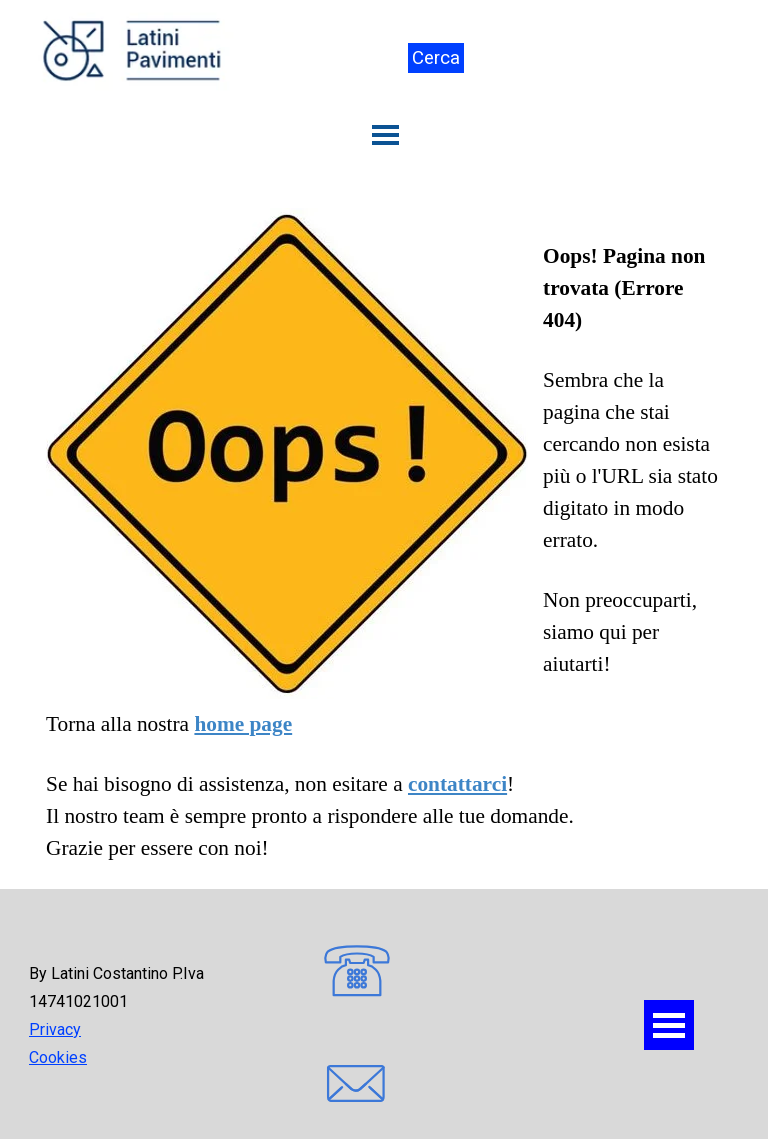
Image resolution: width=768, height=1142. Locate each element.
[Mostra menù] (386, 135)
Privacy (55, 1029)
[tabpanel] (384, 536)
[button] (357, 973)
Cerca (436, 58)
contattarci (457, 784)
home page (243, 724)
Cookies (58, 1057)
